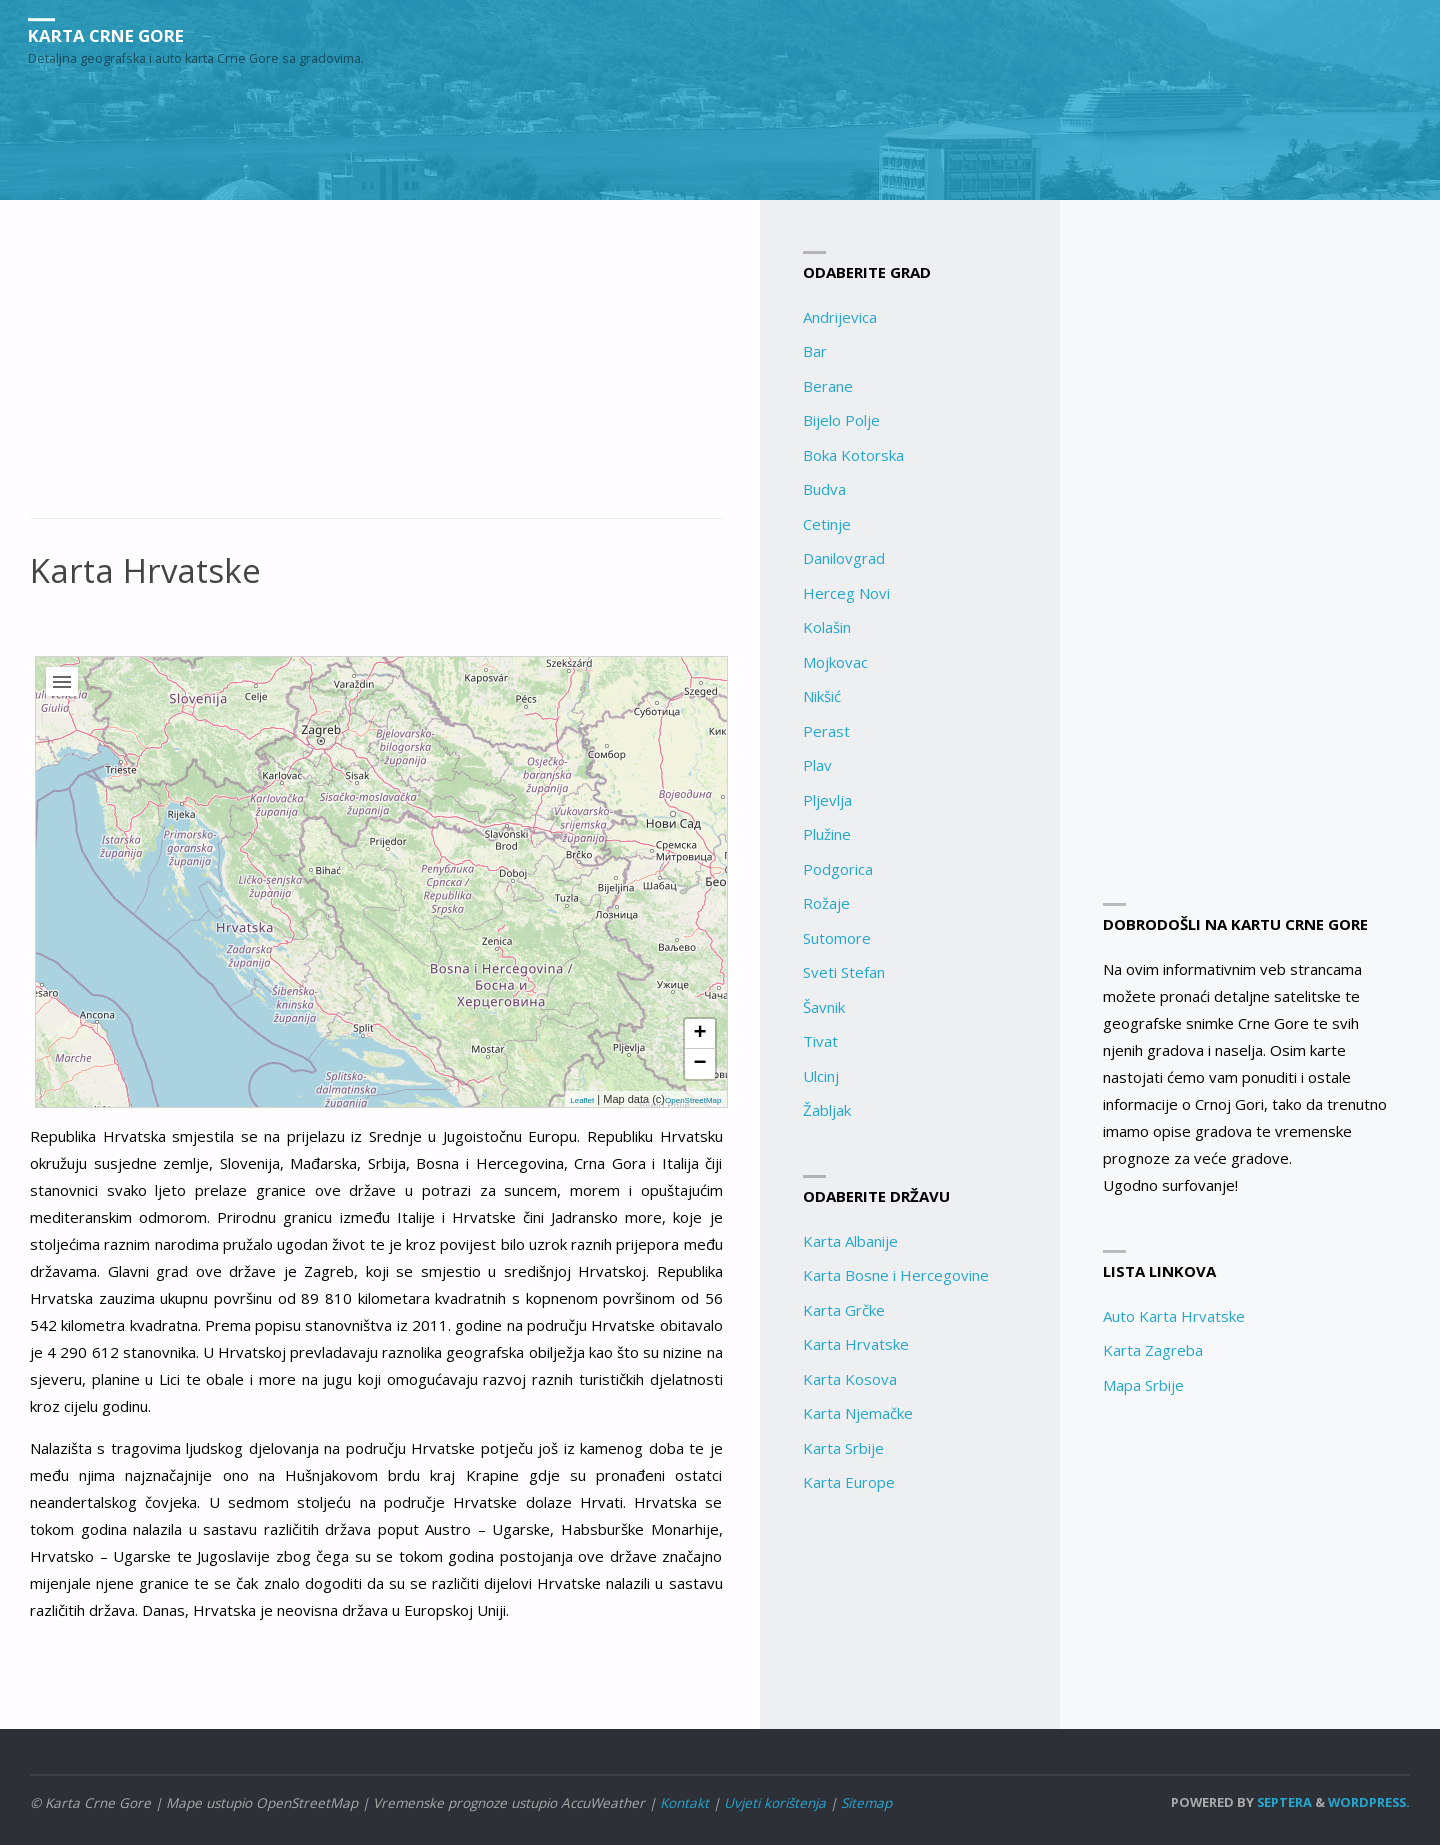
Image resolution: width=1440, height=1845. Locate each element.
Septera (1283, 1802)
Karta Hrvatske (856, 1344)
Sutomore (837, 938)
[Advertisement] (376, 370)
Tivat (820, 1041)
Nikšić (822, 696)
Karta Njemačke (858, 1413)
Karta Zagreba (1153, 1350)
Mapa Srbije (1143, 1385)
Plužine (827, 834)
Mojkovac (835, 662)
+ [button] (699, 1034)
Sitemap (866, 1803)
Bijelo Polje (841, 420)
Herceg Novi (846, 593)
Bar (815, 351)
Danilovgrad (844, 558)
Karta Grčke (844, 1310)
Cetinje (827, 524)
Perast (826, 731)
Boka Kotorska (853, 455)
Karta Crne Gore (115, 35)
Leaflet (582, 1100)
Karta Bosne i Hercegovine (896, 1275)
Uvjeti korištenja (775, 1803)
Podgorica (838, 869)
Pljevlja (827, 800)
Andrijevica (840, 317)
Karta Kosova (850, 1379)
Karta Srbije (843, 1448)
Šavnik (824, 1007)
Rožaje (826, 903)
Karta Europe (849, 1482)
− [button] (699, 1064)
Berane (828, 386)
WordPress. (1369, 1802)
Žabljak (827, 1110)
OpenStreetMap (693, 1100)
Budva (824, 489)
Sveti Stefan (844, 972)
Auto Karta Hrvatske (1174, 1316)
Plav (817, 765)
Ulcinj (821, 1076)
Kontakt (684, 1803)
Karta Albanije (850, 1241)
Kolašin (827, 627)
